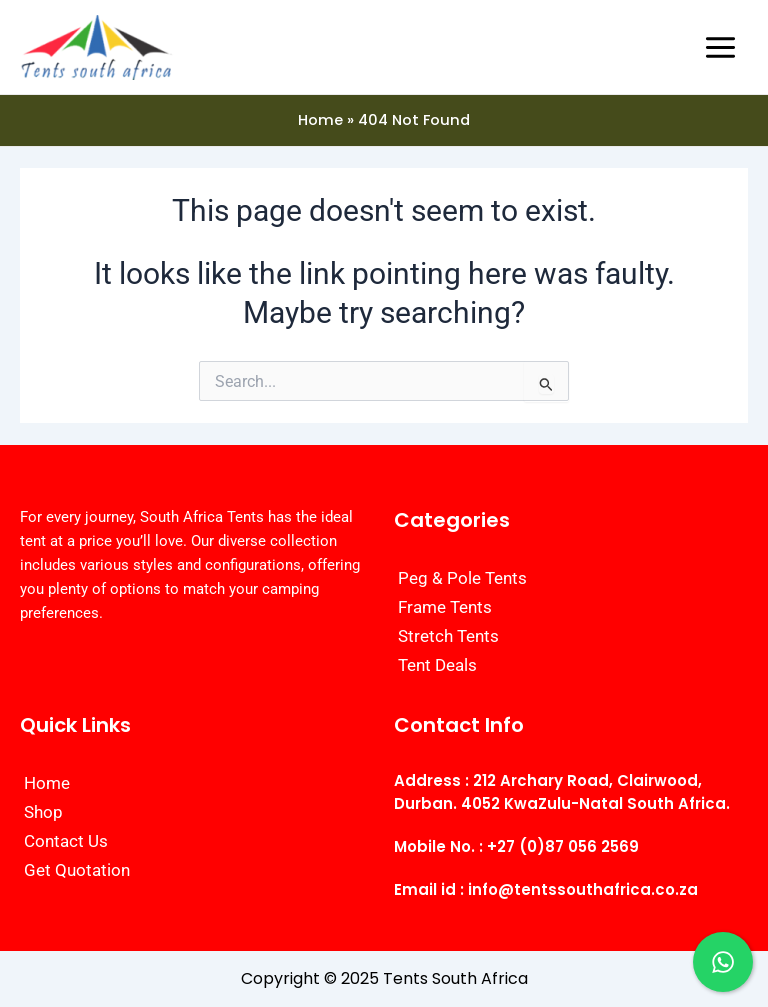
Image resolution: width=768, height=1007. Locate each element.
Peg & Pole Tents (462, 578)
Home (47, 783)
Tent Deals (437, 665)
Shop (43, 812)
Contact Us (66, 841)
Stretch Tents (448, 636)
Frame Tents (445, 607)
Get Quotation (77, 870)
